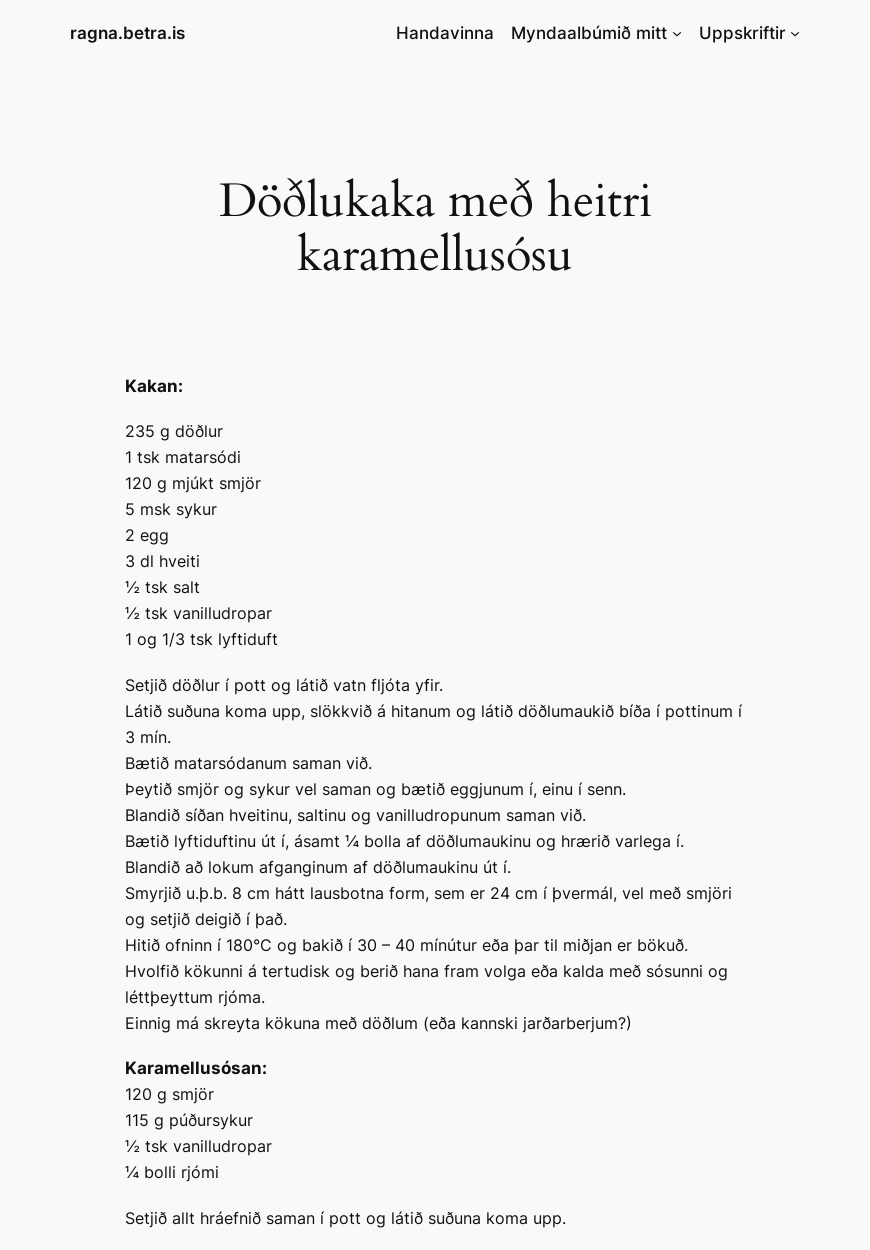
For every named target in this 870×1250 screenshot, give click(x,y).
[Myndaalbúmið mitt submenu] (677, 33)
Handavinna (445, 33)
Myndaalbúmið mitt (589, 33)
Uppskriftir (742, 33)
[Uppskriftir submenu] (795, 33)
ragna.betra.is (127, 33)
